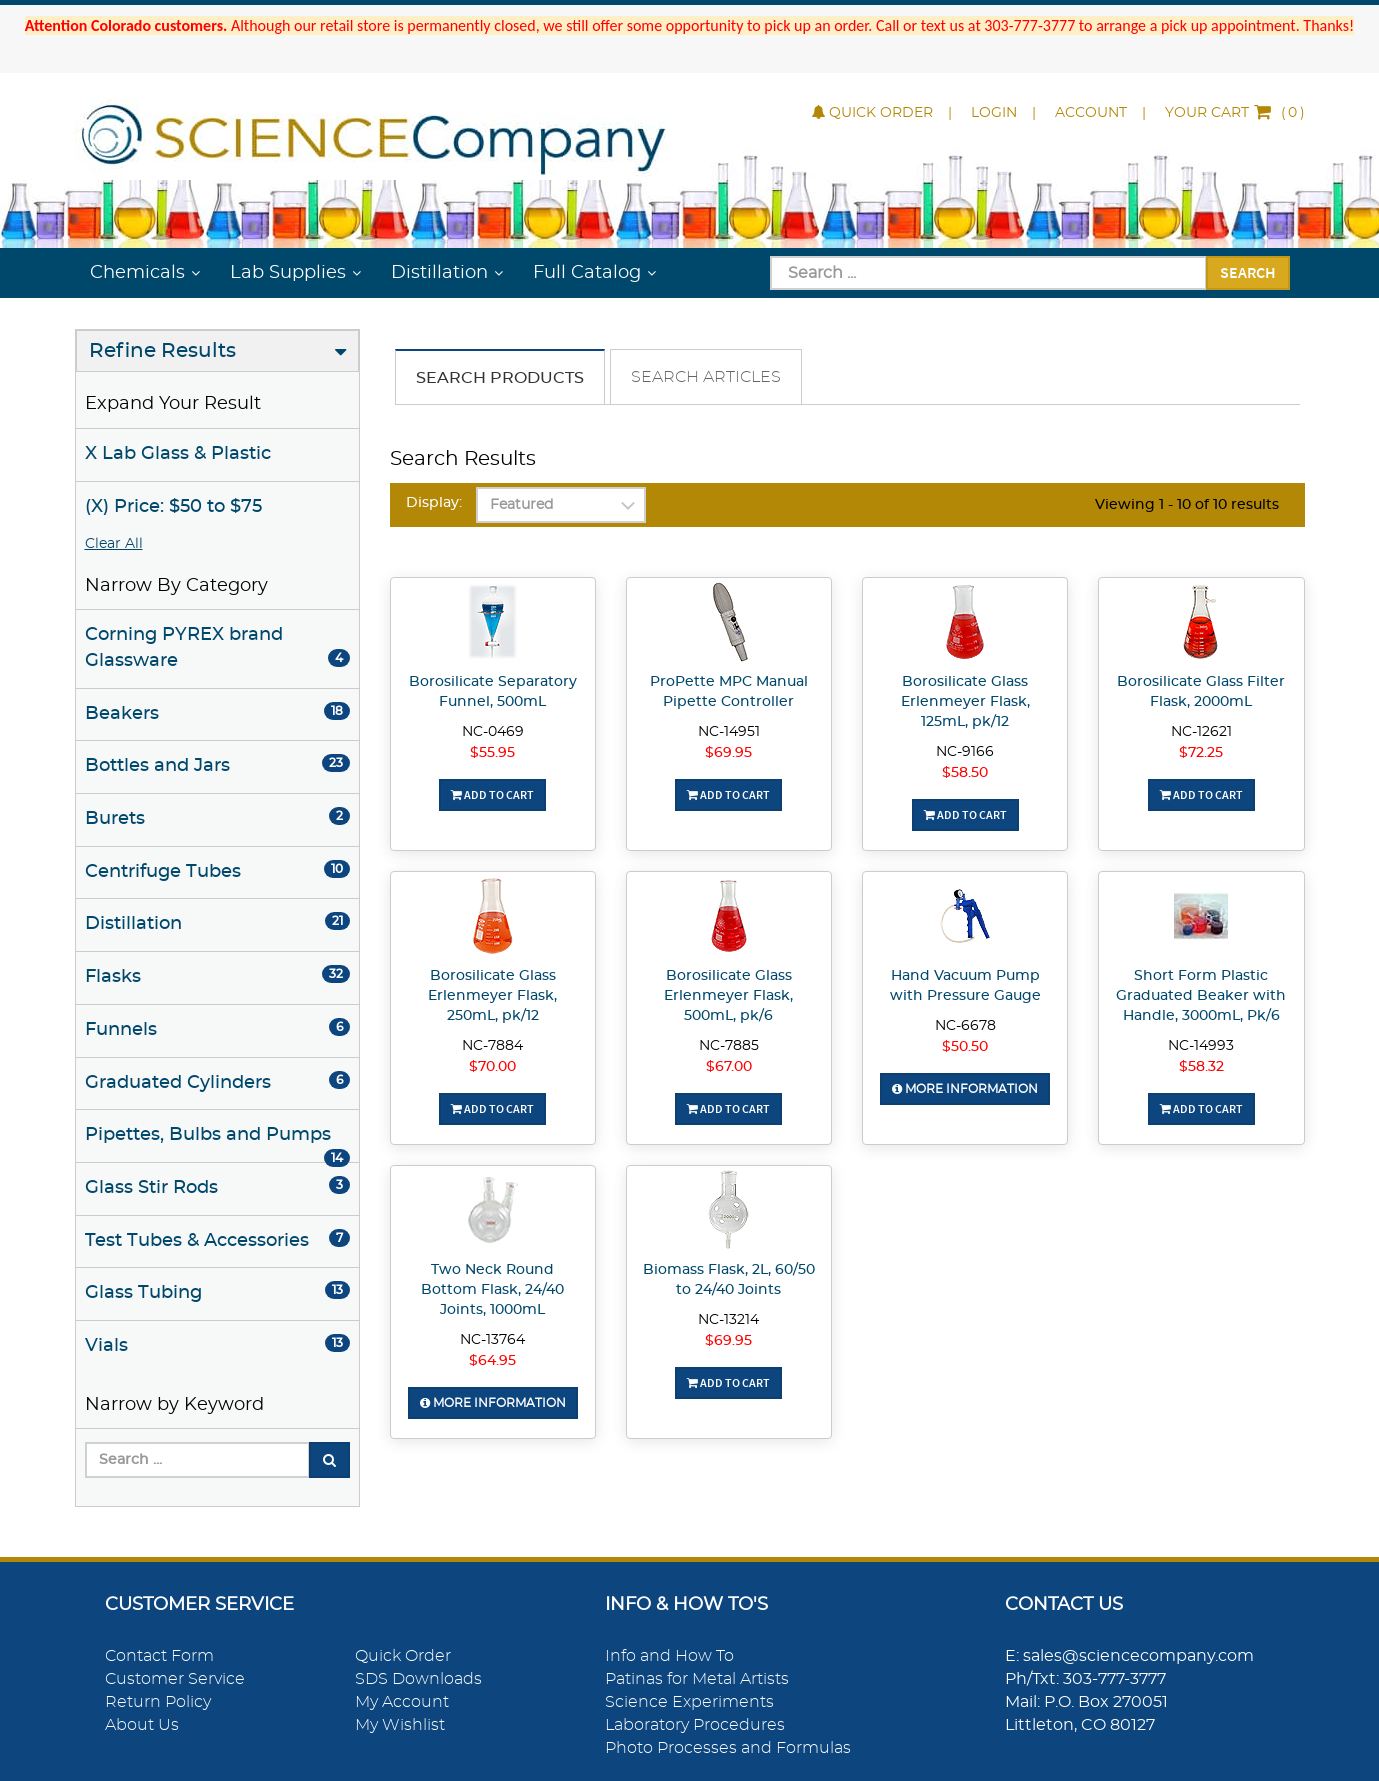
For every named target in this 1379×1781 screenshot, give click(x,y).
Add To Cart (492, 794)
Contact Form (159, 1656)
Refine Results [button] (162, 351)
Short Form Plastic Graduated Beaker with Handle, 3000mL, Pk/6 (1201, 996)
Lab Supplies (288, 273)
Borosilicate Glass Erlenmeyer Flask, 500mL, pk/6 (728, 996)
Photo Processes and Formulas (728, 1748)
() (1235, 113)
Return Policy (158, 1702)
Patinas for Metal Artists (697, 1679)
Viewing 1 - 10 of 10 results (1187, 505)
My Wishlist (400, 1725)
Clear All (114, 544)
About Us (142, 1725)
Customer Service (175, 1679)
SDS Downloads (418, 1679)
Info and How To (669, 1656)
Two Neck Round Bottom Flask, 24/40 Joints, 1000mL (492, 1290)
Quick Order (872, 113)
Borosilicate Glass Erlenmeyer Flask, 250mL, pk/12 (492, 996)
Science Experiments (689, 1702)
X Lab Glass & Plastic (178, 454)
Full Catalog (587, 273)
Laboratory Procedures (695, 1725)
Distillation (439, 273)
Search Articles (706, 377)
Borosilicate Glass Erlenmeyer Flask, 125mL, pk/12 (965, 702)
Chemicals (137, 273)
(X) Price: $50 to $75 (173, 507)
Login (994, 113)
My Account (402, 1702)
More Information (965, 1089)
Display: (434, 503)
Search (1248, 272)
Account (1091, 113)
